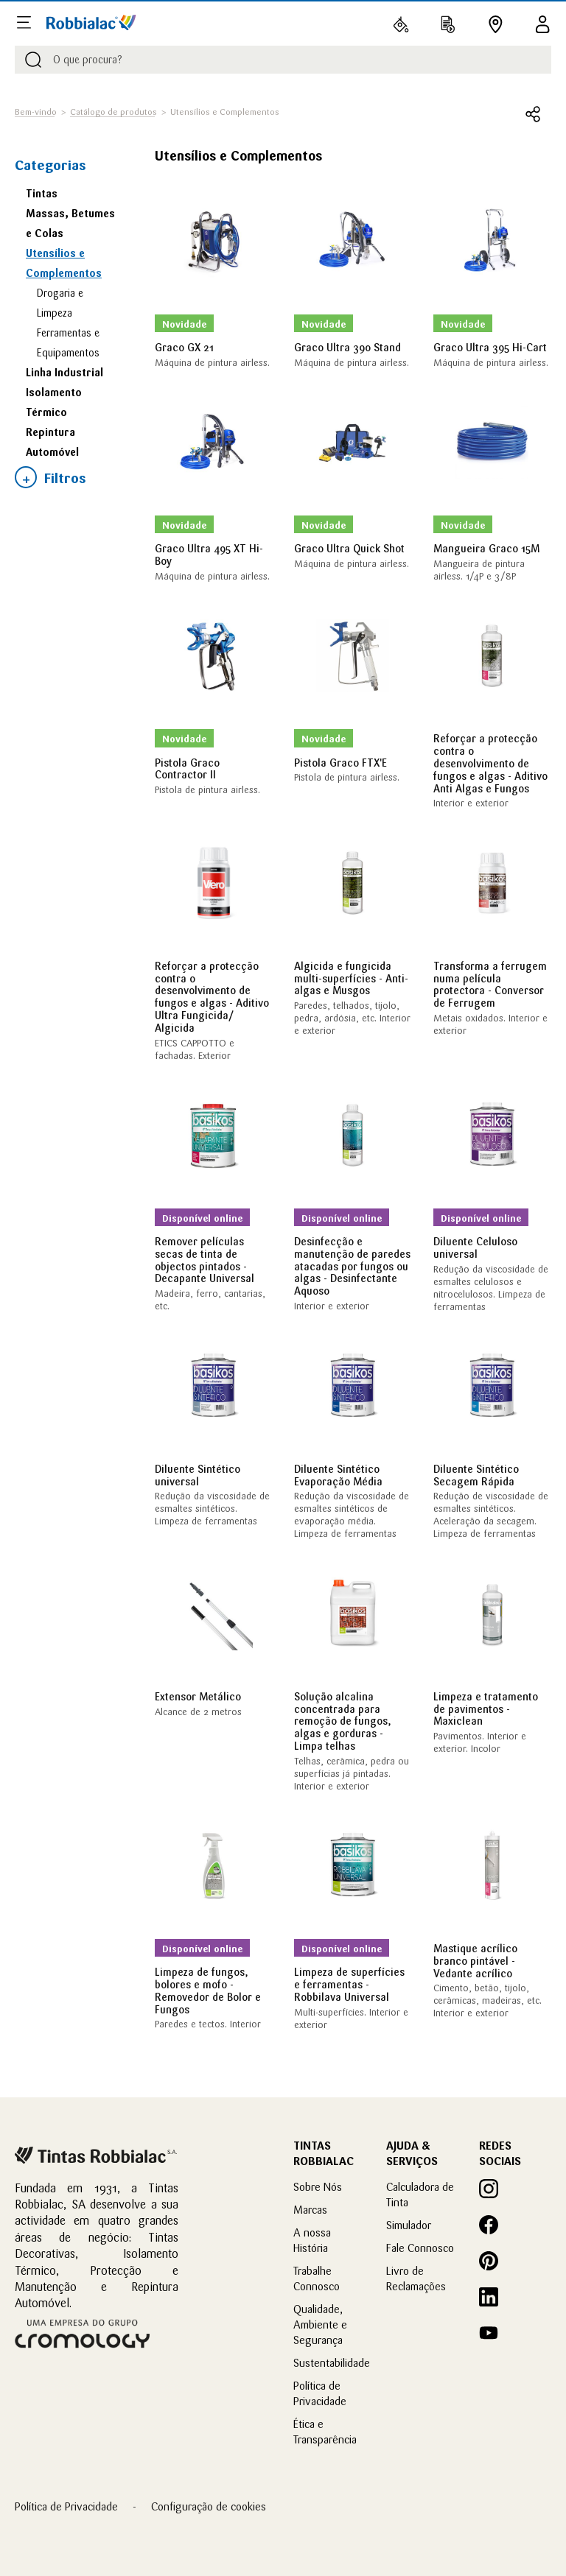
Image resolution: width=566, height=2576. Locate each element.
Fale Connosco (420, 2248)
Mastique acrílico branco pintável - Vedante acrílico (475, 1961)
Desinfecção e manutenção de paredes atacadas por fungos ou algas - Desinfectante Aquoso (352, 1266)
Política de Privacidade (66, 2506)
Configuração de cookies (208, 2506)
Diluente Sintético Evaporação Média (338, 1475)
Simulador (408, 2225)
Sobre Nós (317, 2187)
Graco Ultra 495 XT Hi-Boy (209, 555)
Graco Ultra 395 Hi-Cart (490, 347)
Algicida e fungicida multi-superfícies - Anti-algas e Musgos (351, 979)
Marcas (310, 2210)
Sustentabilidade (331, 2363)
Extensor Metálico (198, 1696)
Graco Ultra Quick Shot (349, 548)
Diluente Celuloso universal (475, 1248)
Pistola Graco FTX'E (340, 763)
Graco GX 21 (184, 347)
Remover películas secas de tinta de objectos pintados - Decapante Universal (204, 1260)
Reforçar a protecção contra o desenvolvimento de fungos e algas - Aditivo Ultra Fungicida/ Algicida (212, 997)
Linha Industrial (64, 372)
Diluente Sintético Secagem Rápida (476, 1475)
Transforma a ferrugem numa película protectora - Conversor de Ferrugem (490, 985)
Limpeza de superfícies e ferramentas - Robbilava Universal (349, 1985)
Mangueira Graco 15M (486, 548)
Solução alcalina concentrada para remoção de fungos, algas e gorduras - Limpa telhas (342, 1721)
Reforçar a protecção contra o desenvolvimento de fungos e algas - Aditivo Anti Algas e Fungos (490, 763)
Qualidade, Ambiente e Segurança (320, 2324)
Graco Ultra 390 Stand (347, 347)
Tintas (41, 193)
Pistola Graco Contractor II (187, 769)
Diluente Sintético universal (197, 1475)
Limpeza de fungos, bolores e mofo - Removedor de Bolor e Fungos (208, 1991)
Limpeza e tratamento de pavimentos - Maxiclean (485, 1709)
